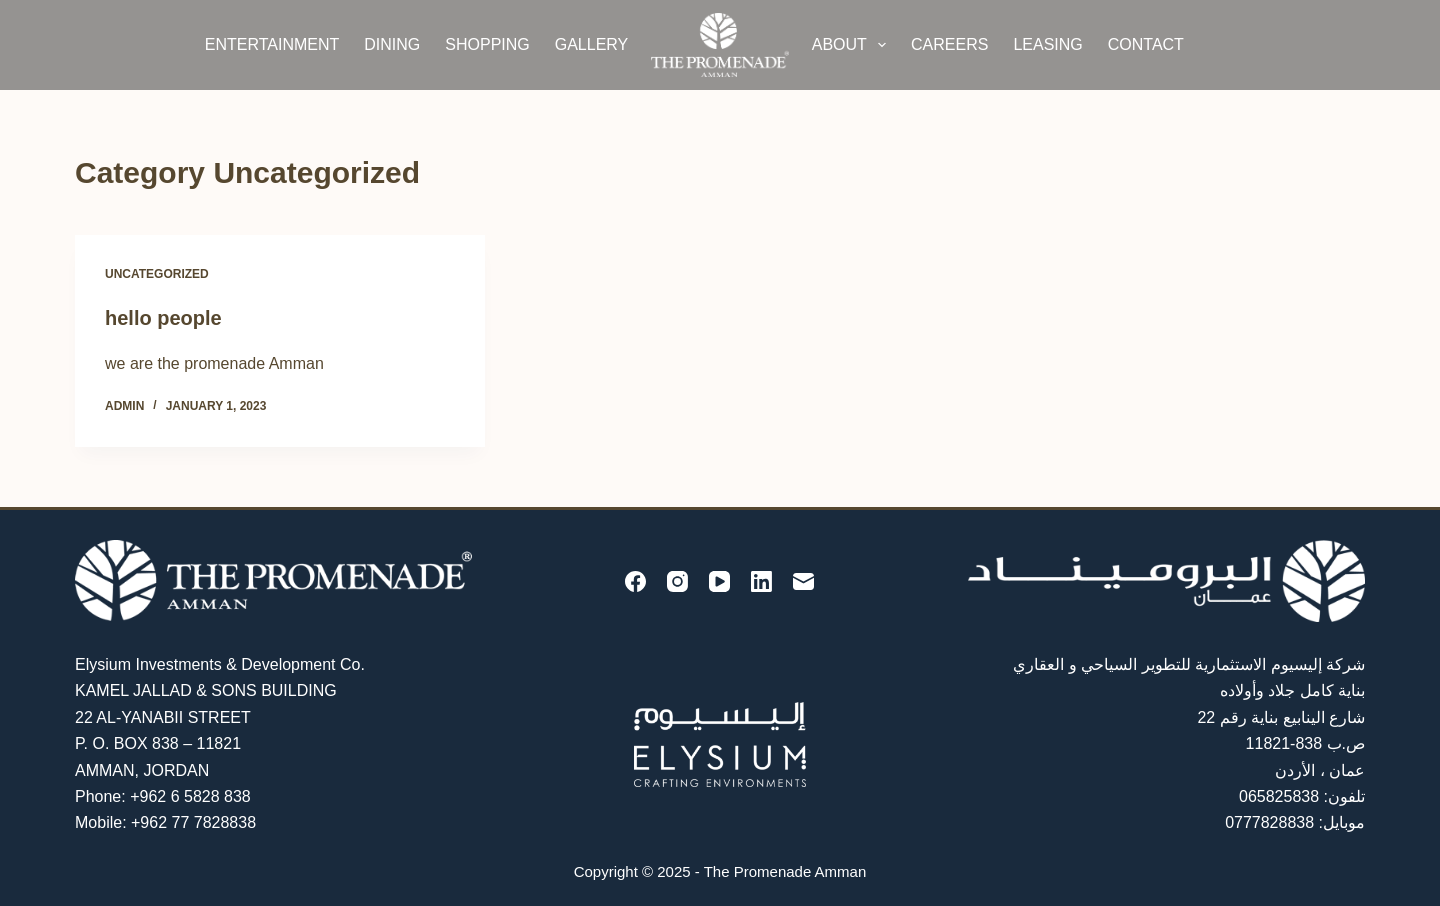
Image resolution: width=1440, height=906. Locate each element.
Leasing (1047, 44)
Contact (1146, 44)
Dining (392, 44)
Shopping (487, 44)
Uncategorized (157, 274)
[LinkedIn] (761, 581)
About (853, 45)
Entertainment (272, 44)
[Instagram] (677, 581)
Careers (949, 44)
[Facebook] (635, 581)
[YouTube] (719, 581)
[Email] (803, 581)
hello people (163, 318)
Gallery (592, 44)
